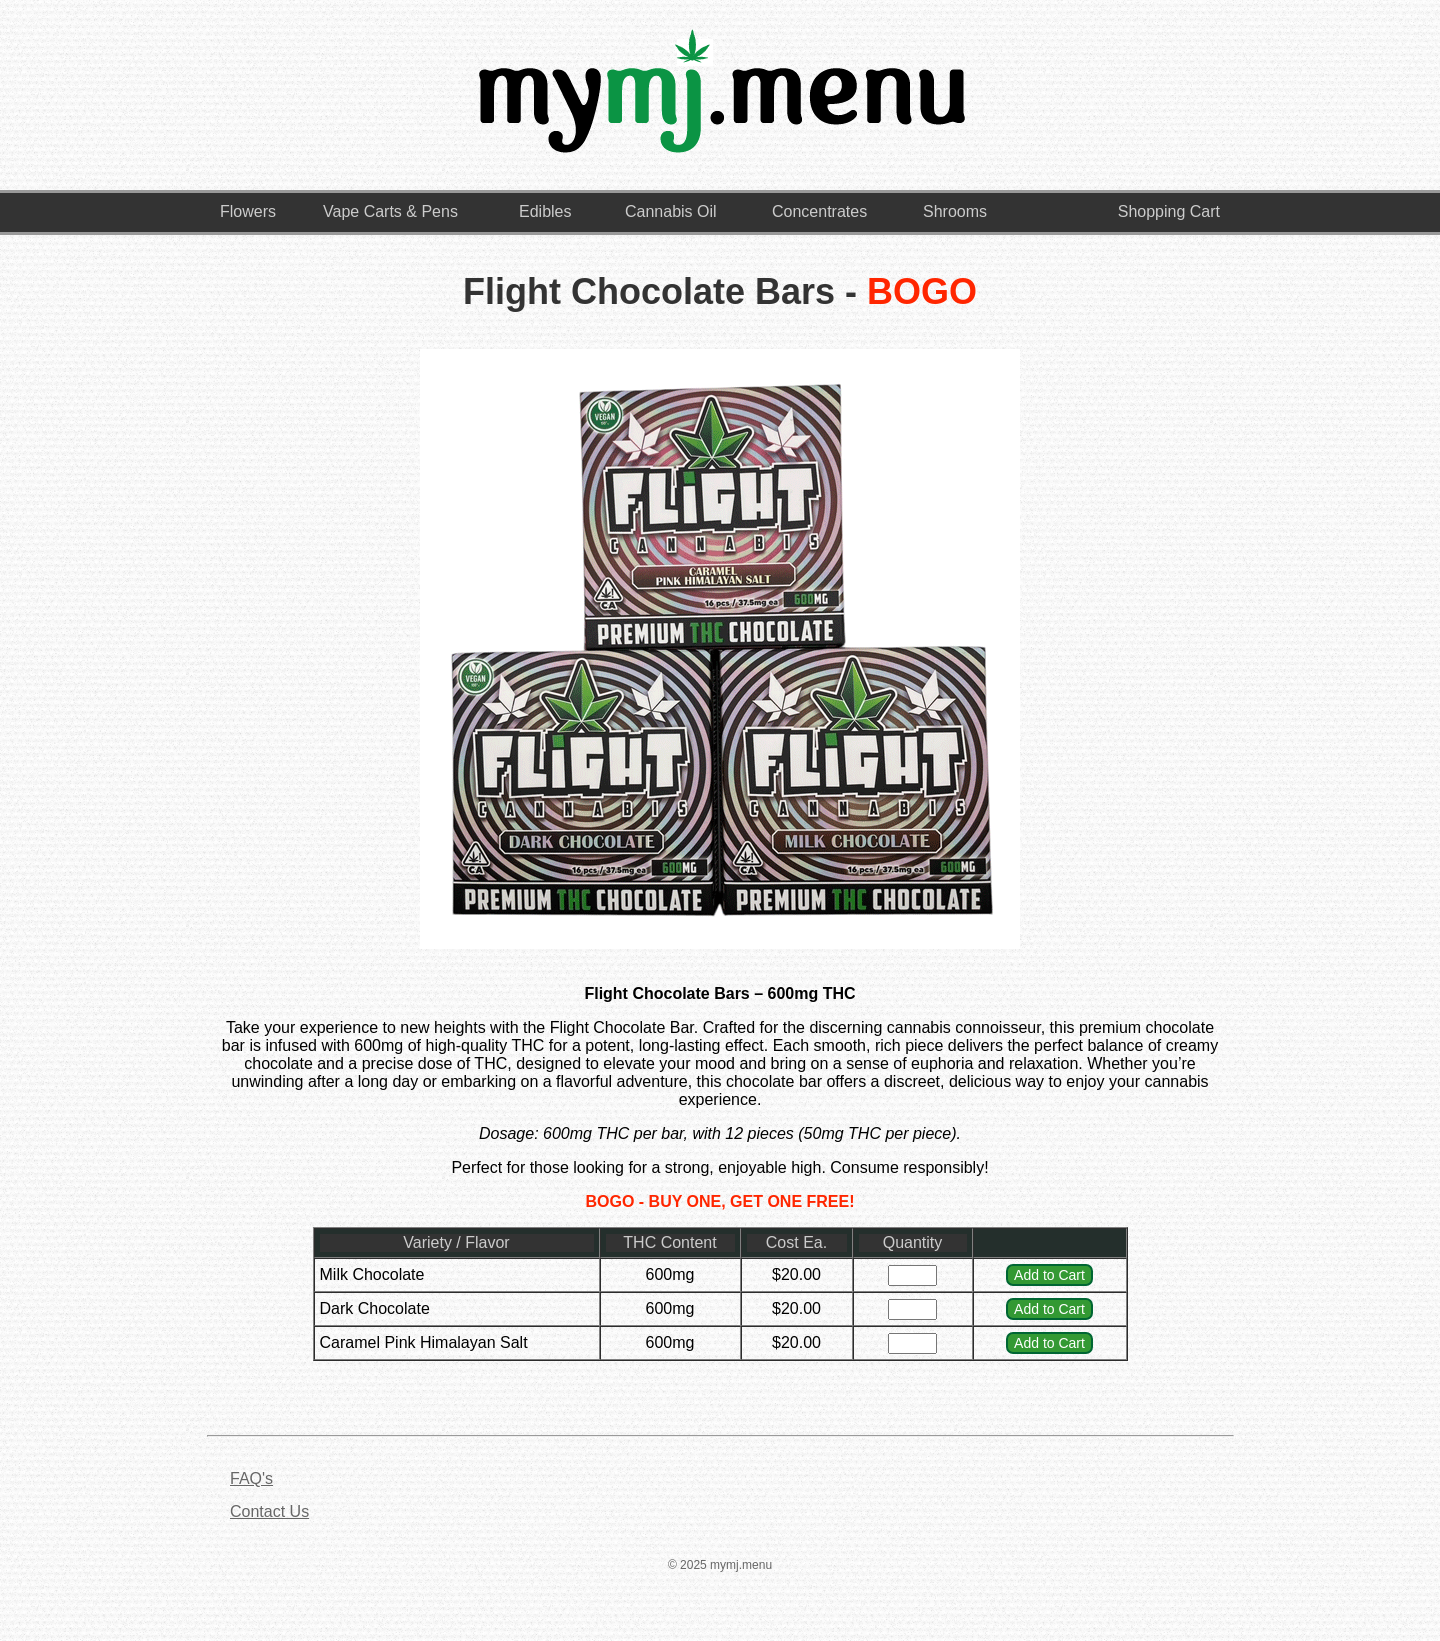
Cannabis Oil (671, 211)
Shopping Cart (1169, 211)
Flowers (248, 211)
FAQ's (251, 1478)
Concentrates (819, 211)
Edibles (545, 211)
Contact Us (269, 1511)
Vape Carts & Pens (390, 211)
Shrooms (955, 211)
